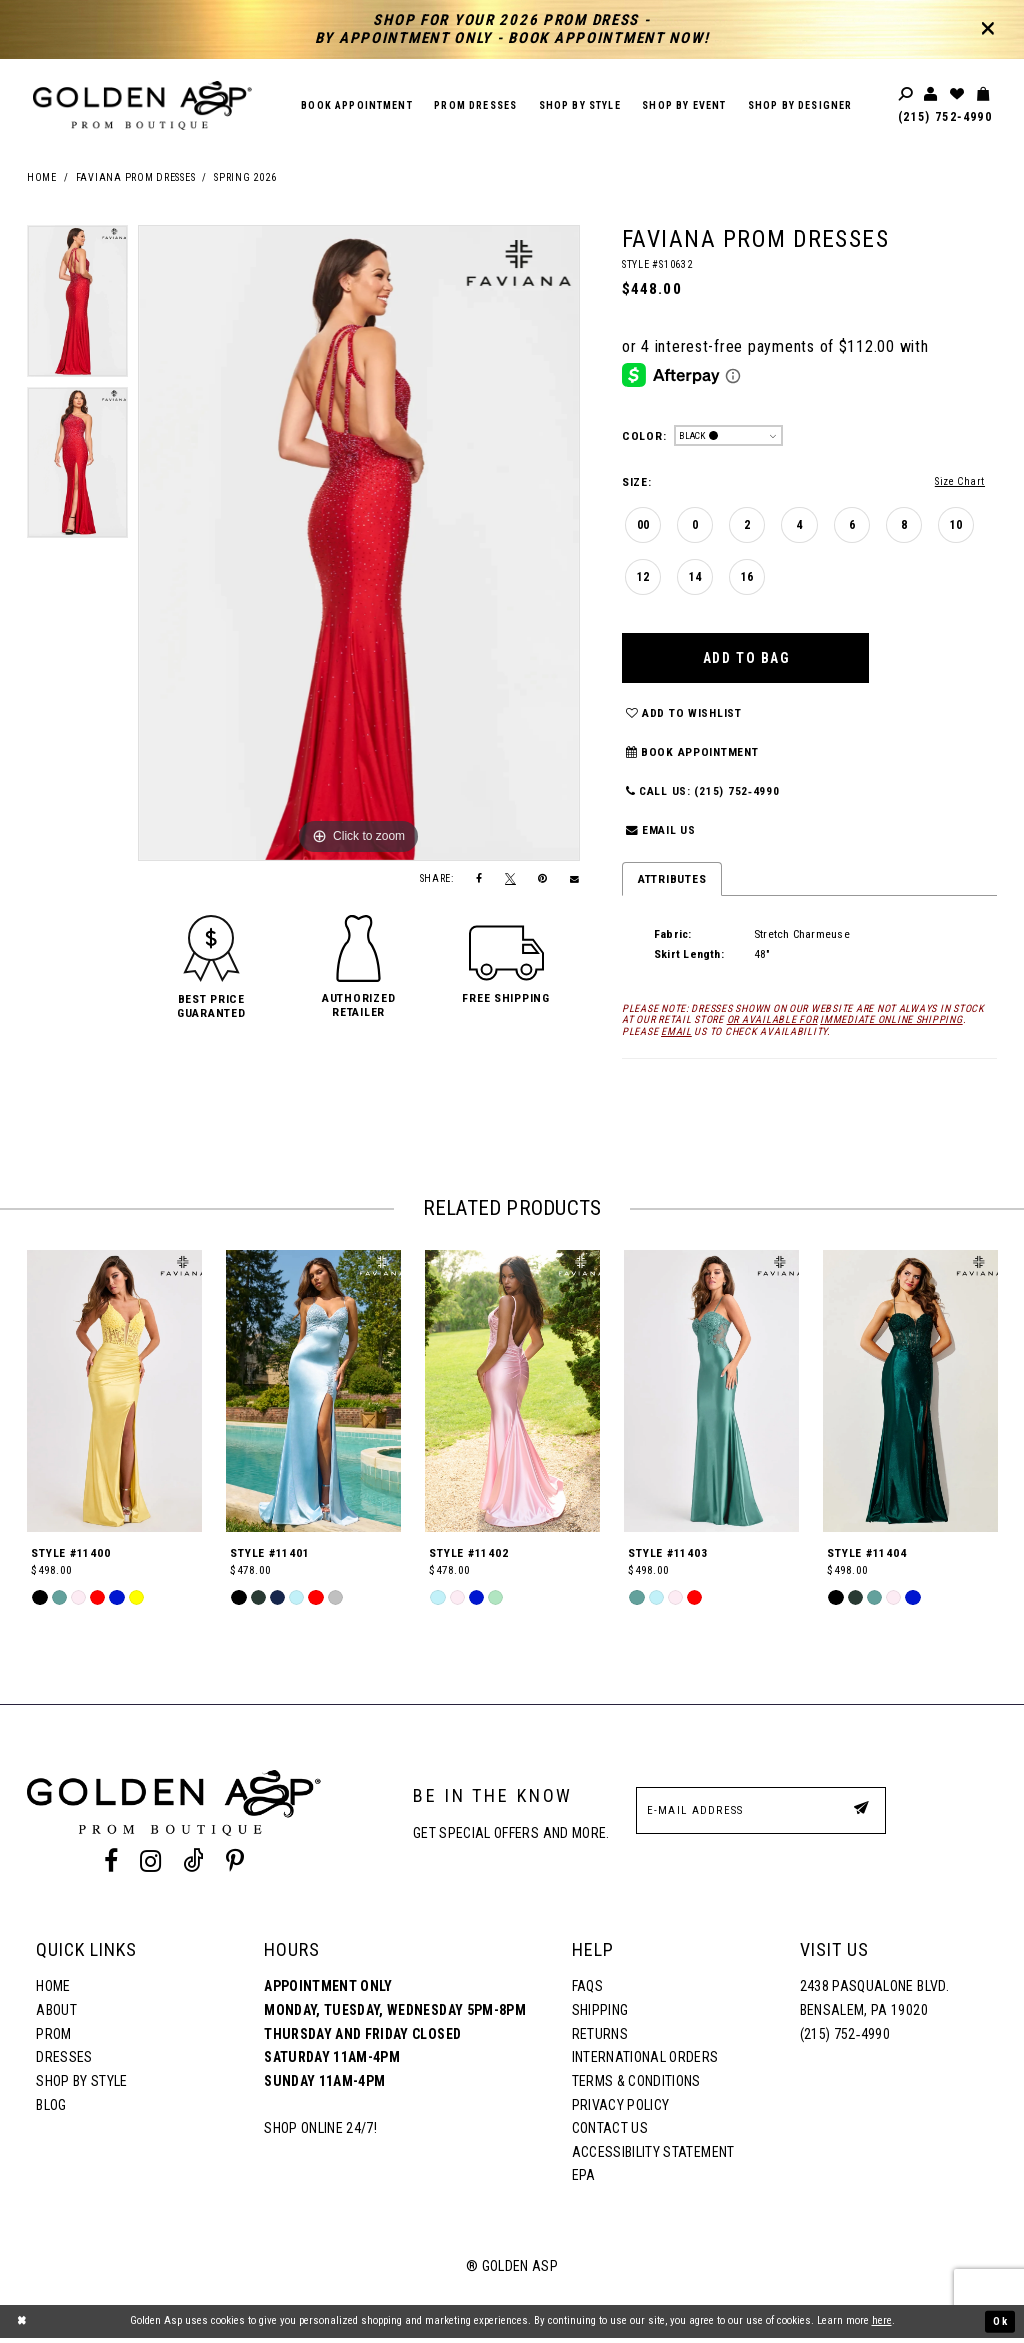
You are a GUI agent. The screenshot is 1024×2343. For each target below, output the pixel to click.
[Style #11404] (910, 1396)
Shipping (600, 2015)
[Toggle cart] (984, 94)
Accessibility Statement (653, 2157)
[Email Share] (575, 879)
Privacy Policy (621, 2110)
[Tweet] (511, 879)
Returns (600, 2039)
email (676, 1036)
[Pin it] (543, 879)
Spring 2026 (245, 178)
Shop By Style (81, 2086)
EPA (584, 2181)
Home (42, 178)
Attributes (672, 884)
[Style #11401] (313, 1396)
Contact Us (610, 2133)
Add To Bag (748, 659)
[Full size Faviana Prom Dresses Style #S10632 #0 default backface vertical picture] (359, 543)
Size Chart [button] (958, 481)
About (56, 2015)
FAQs (587, 1992)
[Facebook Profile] (110, 1866)
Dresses (64, 2062)
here (882, 2325)
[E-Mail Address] (761, 1815)
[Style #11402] (512, 1396)
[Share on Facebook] (480, 879)
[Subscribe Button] (861, 1814)
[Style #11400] (114, 1396)
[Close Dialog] (22, 2326)
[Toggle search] (907, 94)
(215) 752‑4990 (945, 117)
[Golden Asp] (142, 105)
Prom (53, 2039)
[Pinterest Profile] (235, 1866)
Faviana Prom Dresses (136, 178)
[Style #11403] (711, 1396)
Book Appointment (692, 757)
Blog (51, 2110)
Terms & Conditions (636, 2086)
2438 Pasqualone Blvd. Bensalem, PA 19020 (874, 2004)
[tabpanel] (77, 306)
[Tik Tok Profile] (194, 1866)
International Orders (645, 2062)
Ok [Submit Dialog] (1000, 2325)
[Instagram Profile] (150, 1866)
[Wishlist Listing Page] (958, 94)
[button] (211, 1006)
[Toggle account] (932, 94)
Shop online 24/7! (320, 2133)
